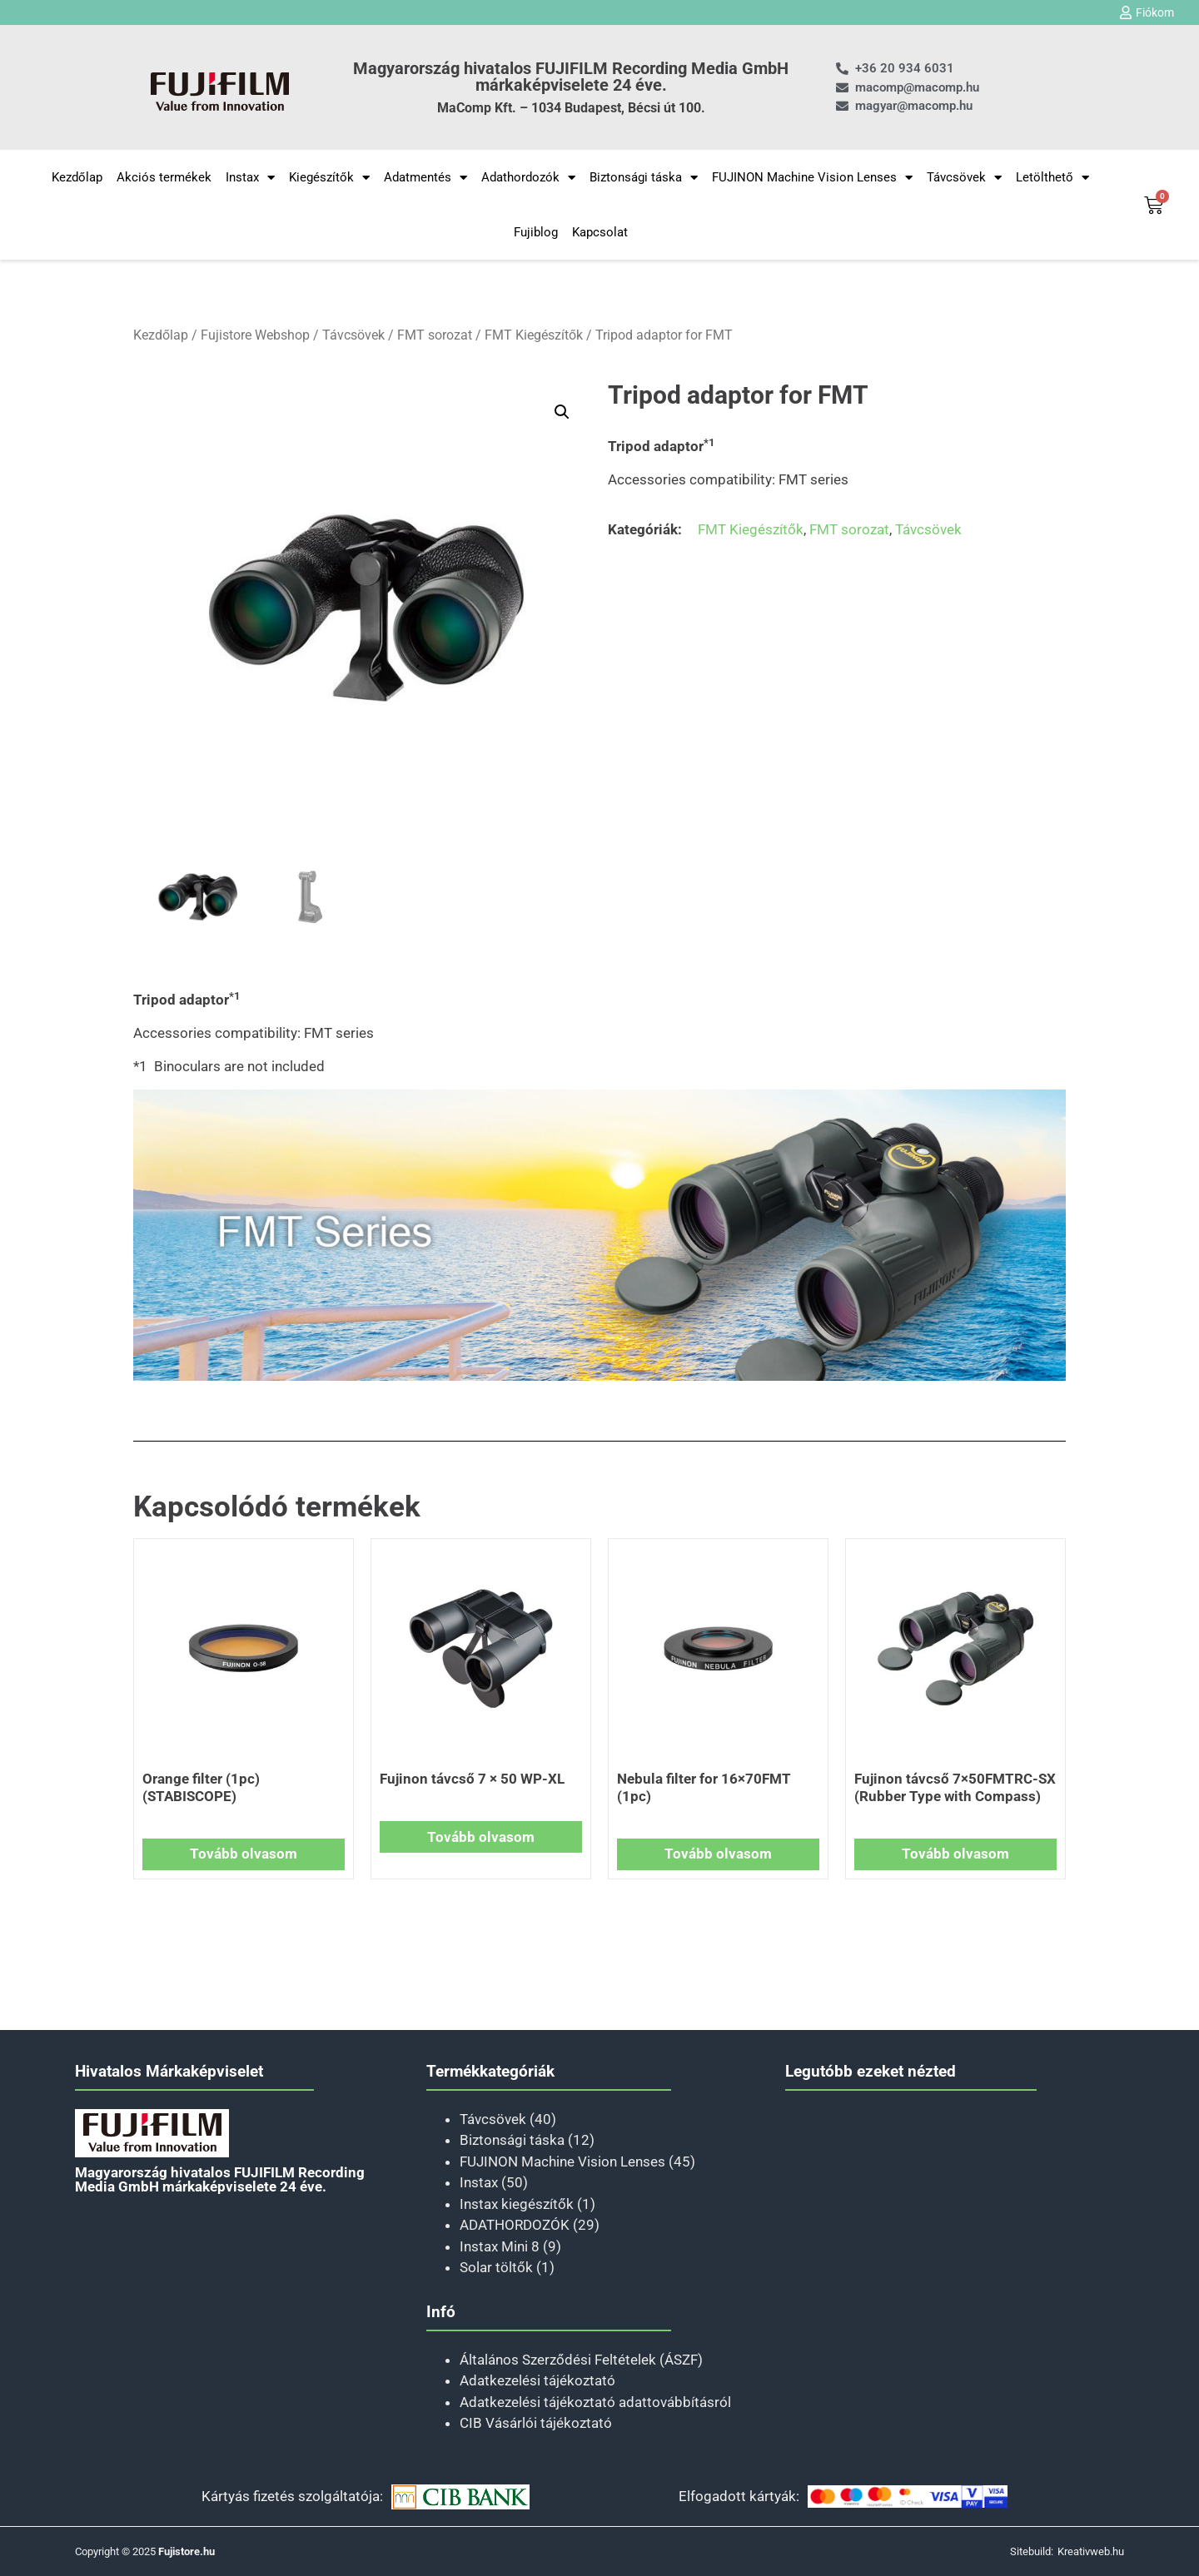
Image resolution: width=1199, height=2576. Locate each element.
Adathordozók (528, 177)
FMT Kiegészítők (534, 335)
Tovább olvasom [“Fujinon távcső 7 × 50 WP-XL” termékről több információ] (481, 1837)
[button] (562, 412)
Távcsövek (964, 177)
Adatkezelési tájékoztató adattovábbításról (595, 2402)
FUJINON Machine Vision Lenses (812, 177)
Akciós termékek (164, 177)
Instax (250, 177)
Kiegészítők (329, 177)
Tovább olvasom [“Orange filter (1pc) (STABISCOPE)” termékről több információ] (243, 1853)
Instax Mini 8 (500, 2246)
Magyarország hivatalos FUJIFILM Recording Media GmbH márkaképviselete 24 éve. (571, 76)
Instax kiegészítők (517, 2204)
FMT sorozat (434, 335)
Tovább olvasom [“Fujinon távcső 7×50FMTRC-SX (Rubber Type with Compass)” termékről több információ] (955, 1853)
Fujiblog (536, 232)
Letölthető (1052, 177)
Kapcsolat (600, 232)
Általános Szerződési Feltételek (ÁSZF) (581, 2359)
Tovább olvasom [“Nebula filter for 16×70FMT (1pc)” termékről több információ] (718, 1853)
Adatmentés (425, 177)
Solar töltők (496, 2267)
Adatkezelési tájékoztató (537, 2380)
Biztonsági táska (644, 177)
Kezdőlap (77, 177)
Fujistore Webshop (255, 335)
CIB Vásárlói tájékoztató (536, 2423)
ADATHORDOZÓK (515, 2224)
